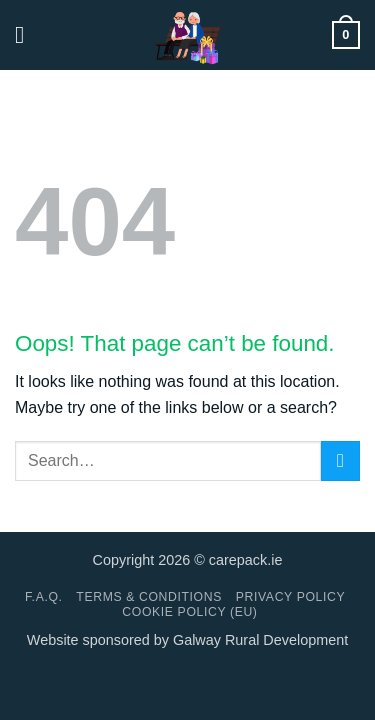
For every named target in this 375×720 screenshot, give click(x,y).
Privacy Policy (290, 597)
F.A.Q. (44, 597)
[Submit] (340, 460)
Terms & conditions (149, 597)
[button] (27, 34)
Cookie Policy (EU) (189, 612)
